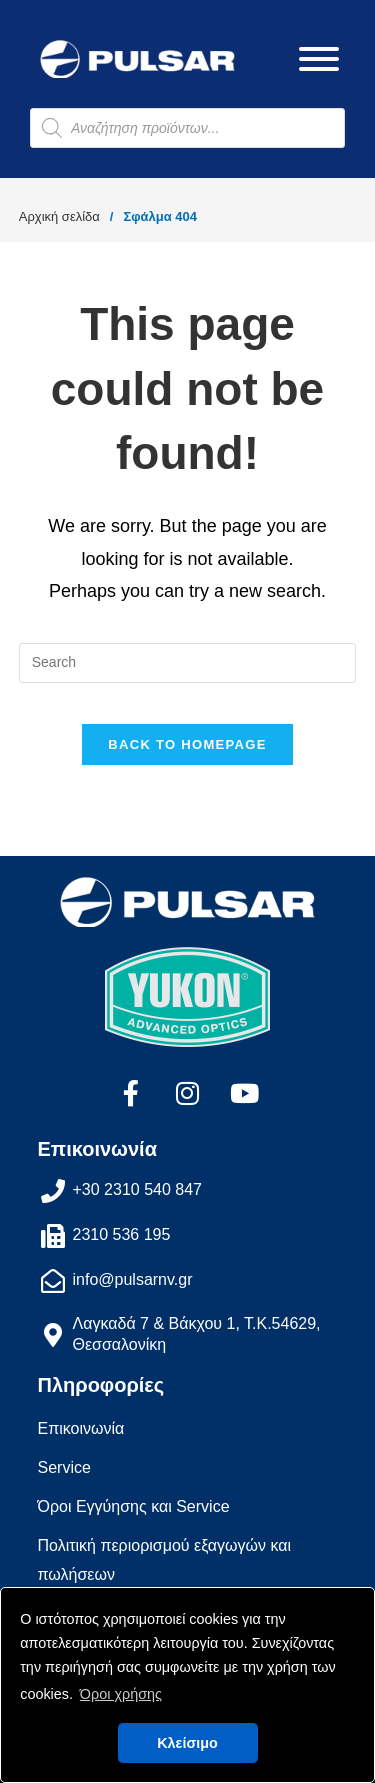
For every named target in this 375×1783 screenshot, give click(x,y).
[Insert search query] (188, 663)
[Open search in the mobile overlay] (187, 128)
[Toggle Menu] (319, 59)
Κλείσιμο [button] (187, 1743)
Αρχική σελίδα (59, 216)
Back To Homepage (187, 744)
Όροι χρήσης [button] (121, 1694)
